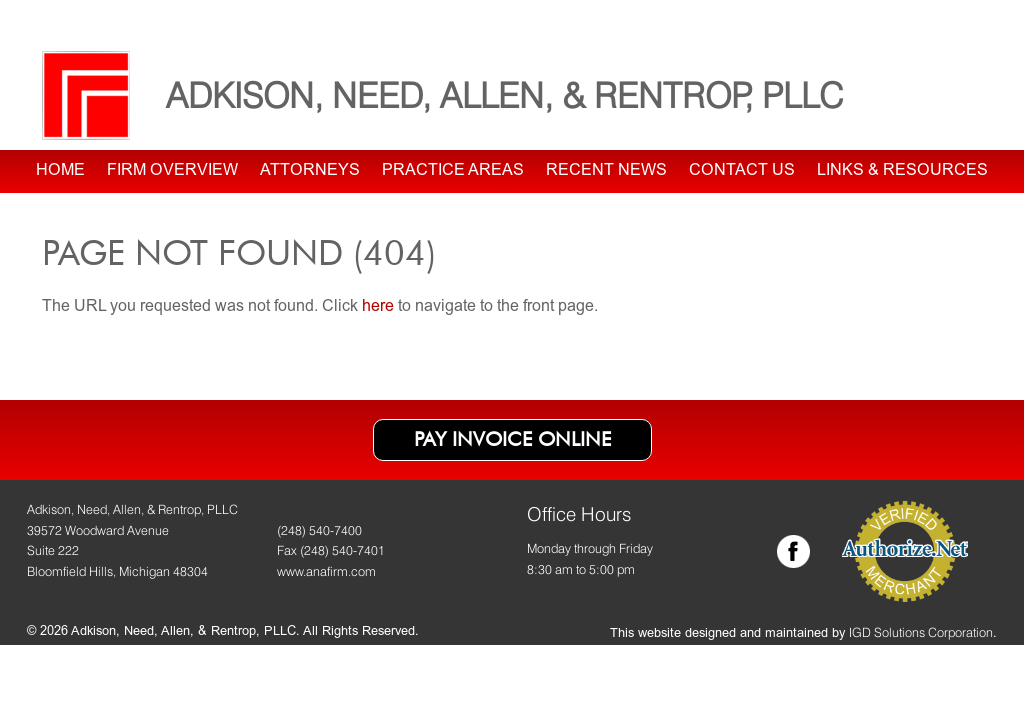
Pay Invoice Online (512, 439)
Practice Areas (453, 171)
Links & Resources (902, 171)
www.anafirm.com (326, 571)
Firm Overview (172, 171)
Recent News (606, 171)
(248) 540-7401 (342, 550)
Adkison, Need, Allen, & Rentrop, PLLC (504, 95)
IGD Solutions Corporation (921, 632)
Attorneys (310, 171)
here (378, 307)
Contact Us (742, 171)
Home (60, 171)
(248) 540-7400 (319, 530)
